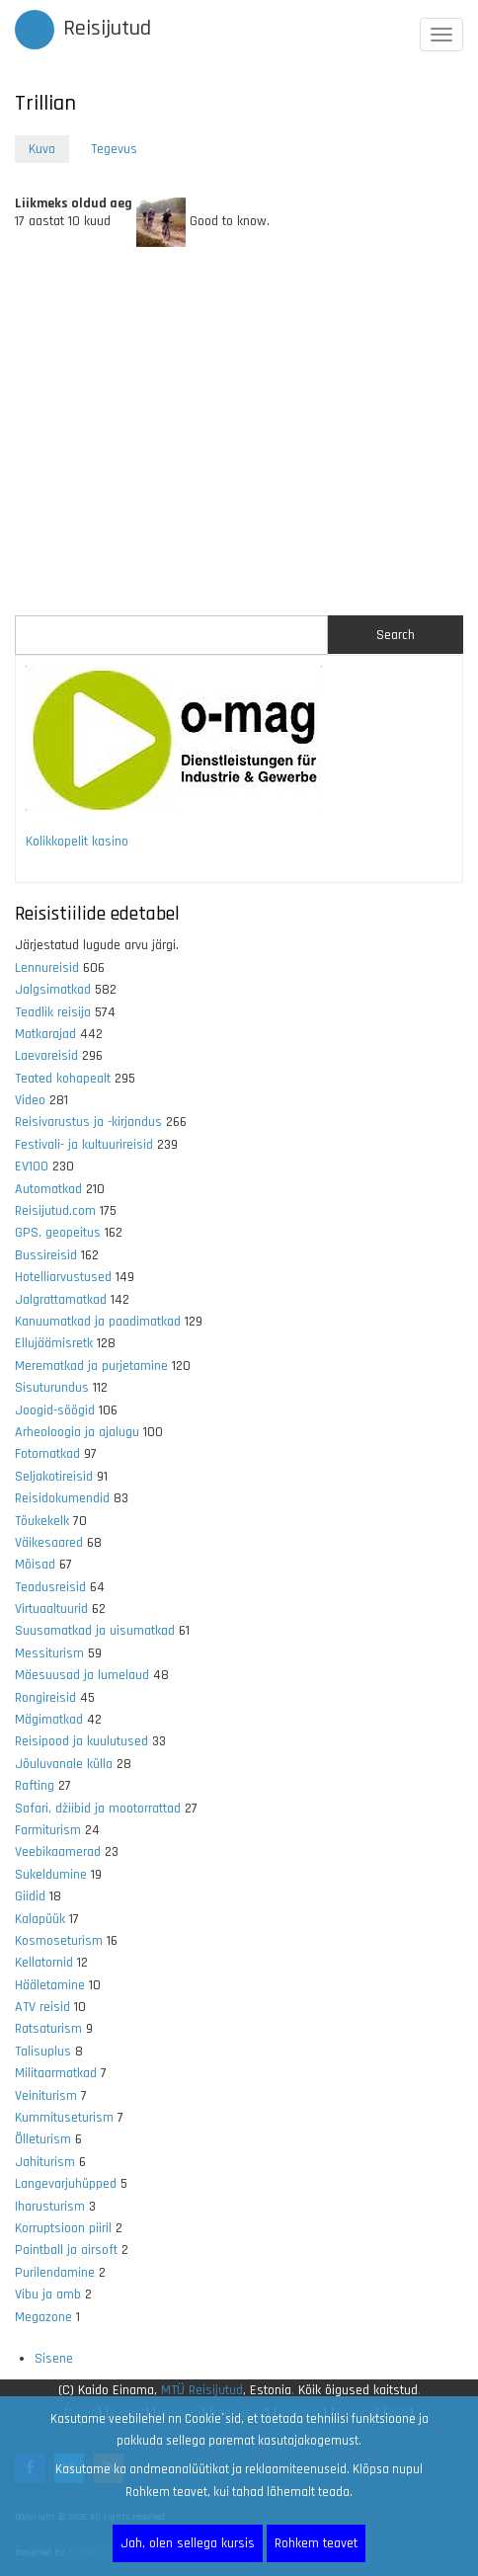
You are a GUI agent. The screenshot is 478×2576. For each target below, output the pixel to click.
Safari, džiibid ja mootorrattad (98, 1808)
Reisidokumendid (62, 1498)
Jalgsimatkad (53, 990)
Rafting (34, 1786)
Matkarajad (45, 1034)
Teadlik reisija (53, 1012)
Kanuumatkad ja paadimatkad (98, 1321)
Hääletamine (50, 1985)
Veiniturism (46, 2096)
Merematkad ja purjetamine (91, 1366)
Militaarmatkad (56, 2073)
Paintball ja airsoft (66, 2250)
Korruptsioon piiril (63, 2228)
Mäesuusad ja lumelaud (82, 1675)
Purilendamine (55, 2273)
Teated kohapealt (63, 1078)
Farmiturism (48, 1830)
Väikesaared (49, 1543)
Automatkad (48, 1189)
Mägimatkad (49, 1720)
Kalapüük (40, 1919)
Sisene (54, 2359)
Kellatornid (44, 1963)
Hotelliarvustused (63, 1277)
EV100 (31, 1166)
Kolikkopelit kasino (77, 841)
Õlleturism (43, 2139)
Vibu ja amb (48, 2294)
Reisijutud (107, 28)
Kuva (49, 150)
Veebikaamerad (58, 1852)
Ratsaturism (48, 2029)
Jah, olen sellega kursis (187, 2543)
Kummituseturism (64, 2118)
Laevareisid (46, 1056)
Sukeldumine (51, 1875)
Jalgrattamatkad (61, 1300)
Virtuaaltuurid (51, 1609)
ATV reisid (42, 2007)
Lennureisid (47, 968)
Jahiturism (45, 2162)
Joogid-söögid (55, 1410)
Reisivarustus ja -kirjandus (88, 1122)
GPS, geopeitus (58, 1233)
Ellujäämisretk (54, 1343)
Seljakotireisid (54, 1477)
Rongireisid (45, 1698)
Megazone (43, 2317)
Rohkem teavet (316, 2543)
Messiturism (49, 1653)
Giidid (30, 1896)
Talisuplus (43, 2051)
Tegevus (114, 149)
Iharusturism (50, 2206)
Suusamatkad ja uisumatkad (95, 1631)
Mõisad (35, 1564)
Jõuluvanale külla (64, 1764)
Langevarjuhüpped (66, 2184)
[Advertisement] (239, 434)
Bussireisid (46, 1255)
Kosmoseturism (59, 1941)
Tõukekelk (42, 1521)
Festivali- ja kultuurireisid (84, 1145)
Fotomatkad (47, 1454)
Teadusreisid (50, 1587)
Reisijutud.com (55, 1211)
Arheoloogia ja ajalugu (77, 1432)
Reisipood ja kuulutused (81, 1741)
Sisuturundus (52, 1388)
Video (30, 1100)
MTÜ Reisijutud (202, 2390)
